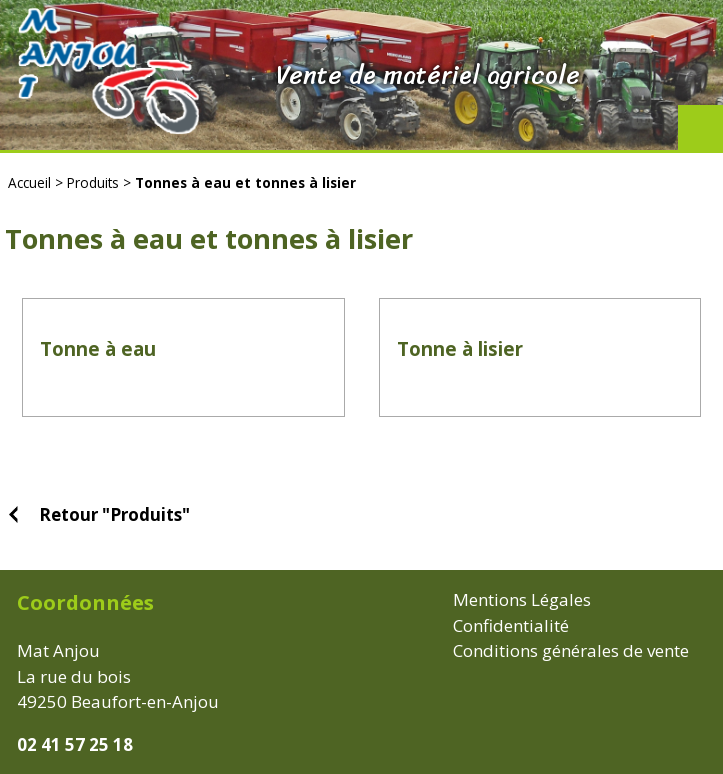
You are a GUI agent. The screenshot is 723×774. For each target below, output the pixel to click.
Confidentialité (511, 625)
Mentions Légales (522, 599)
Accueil (29, 182)
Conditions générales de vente (571, 650)
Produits (93, 182)
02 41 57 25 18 (75, 744)
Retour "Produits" (114, 514)
